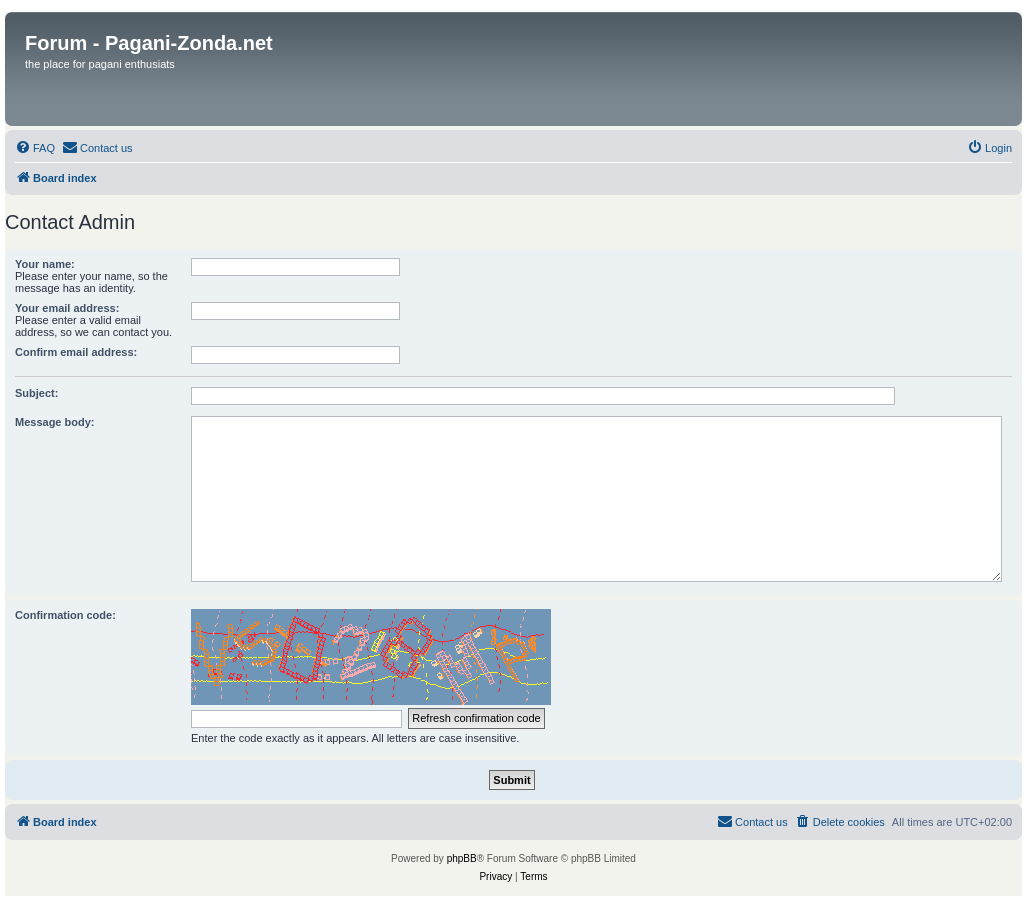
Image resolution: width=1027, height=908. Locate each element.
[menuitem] (35, 148)
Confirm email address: (76, 352)
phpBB (462, 858)
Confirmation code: (65, 615)
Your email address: (67, 308)
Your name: (45, 264)
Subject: (36, 393)
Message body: (54, 422)
